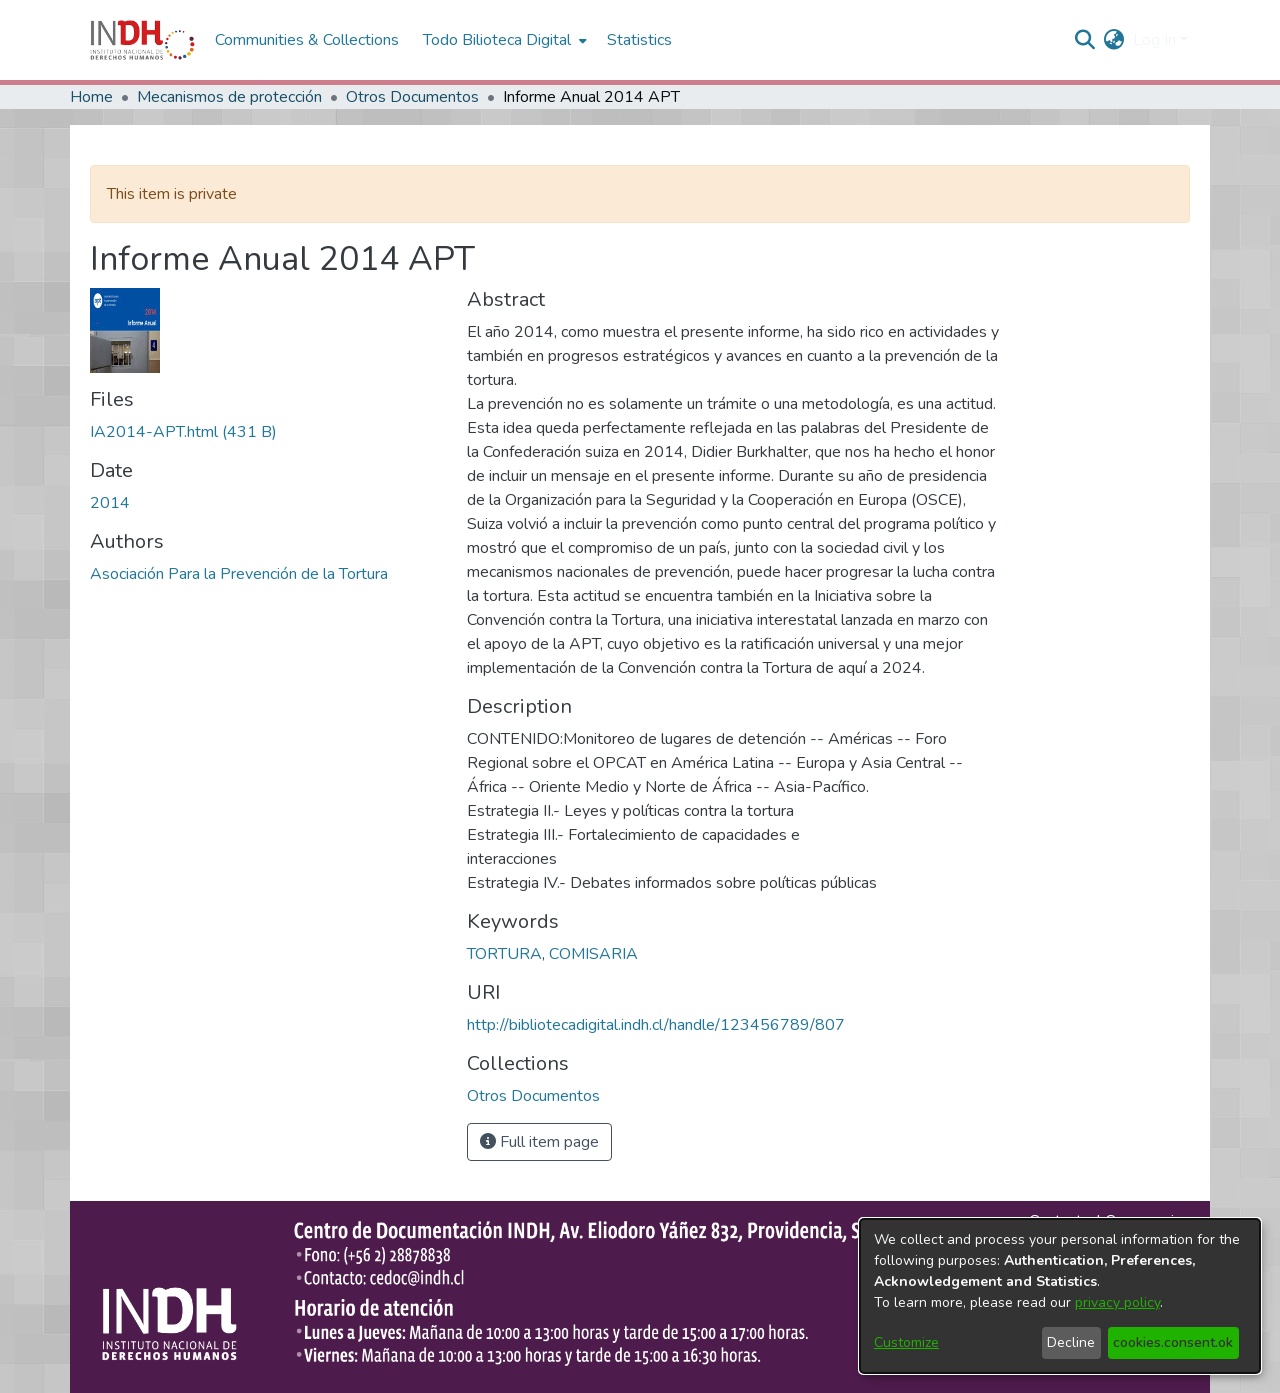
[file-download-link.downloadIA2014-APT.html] (183, 432)
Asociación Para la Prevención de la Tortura (239, 574)
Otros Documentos (412, 97)
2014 (110, 503)
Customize (906, 1342)
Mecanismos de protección (229, 97)
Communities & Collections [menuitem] (307, 40)
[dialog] (1060, 1296)
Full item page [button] (539, 1142)
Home (91, 97)
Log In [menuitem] (1154, 40)
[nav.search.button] (1085, 40)
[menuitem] (1114, 40)
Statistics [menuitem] (639, 40)
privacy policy (1117, 1302)
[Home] (142, 40)
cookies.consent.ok (1173, 1342)
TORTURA (504, 954)
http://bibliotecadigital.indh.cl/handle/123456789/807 (656, 1025)
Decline (1071, 1342)
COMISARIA (593, 954)
